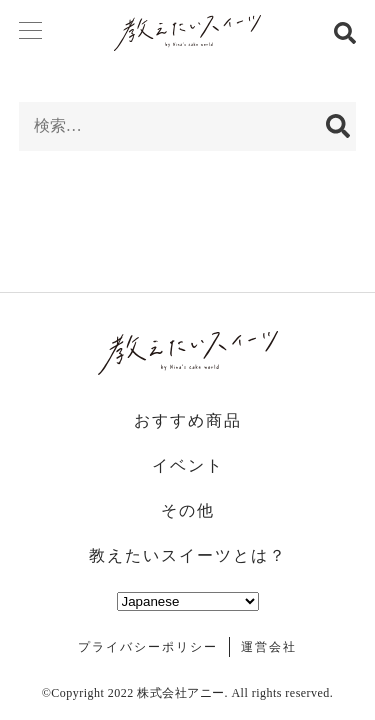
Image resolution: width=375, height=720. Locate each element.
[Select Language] (188, 601)
